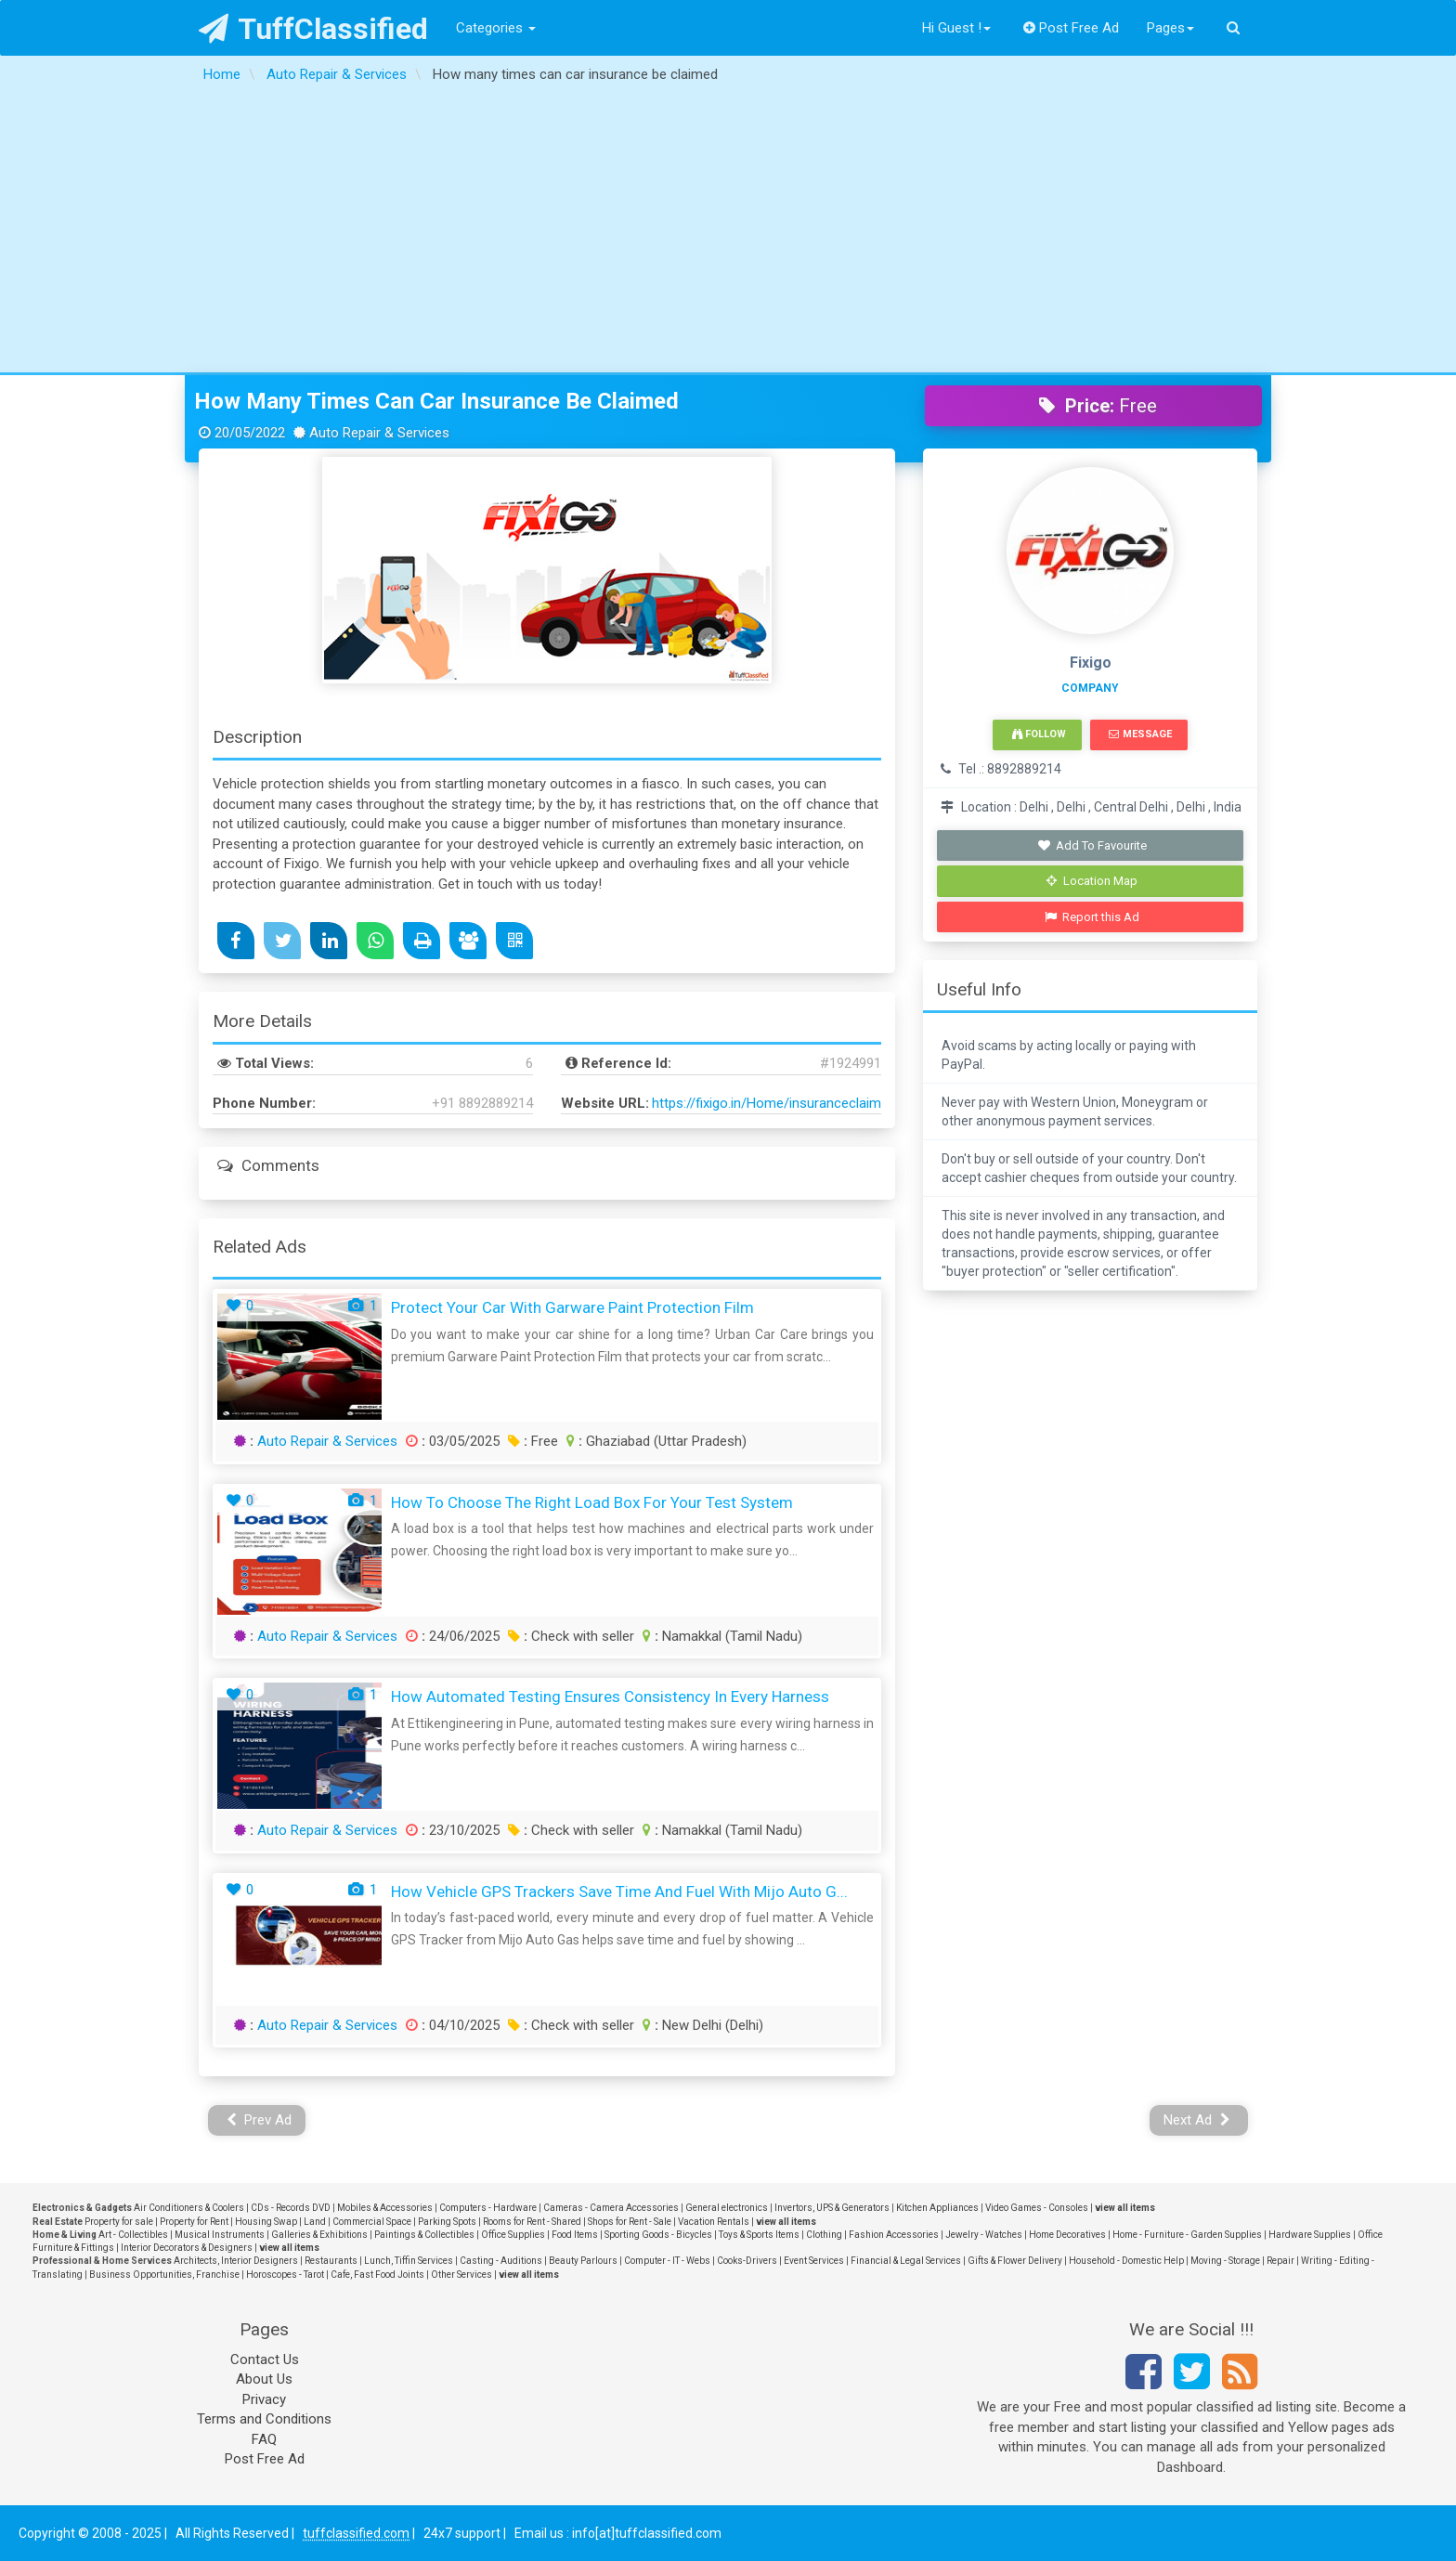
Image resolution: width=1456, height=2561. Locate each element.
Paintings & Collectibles (424, 2235)
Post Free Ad (1071, 28)
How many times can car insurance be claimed (436, 401)
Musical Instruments (220, 2235)
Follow (1039, 734)
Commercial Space (371, 2221)
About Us (264, 2379)
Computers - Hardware (488, 2208)
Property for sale (118, 2221)
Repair (1280, 2261)
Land (315, 2221)
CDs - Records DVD (291, 2208)
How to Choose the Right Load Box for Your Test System (592, 1502)
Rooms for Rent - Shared (532, 2221)
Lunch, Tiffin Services (408, 2261)
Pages (1170, 28)
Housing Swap (266, 2221)
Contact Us (264, 2359)
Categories (496, 28)
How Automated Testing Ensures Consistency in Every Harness (610, 1696)
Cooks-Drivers (747, 2261)
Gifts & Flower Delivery (1015, 2261)
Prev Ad (259, 2120)
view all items (1125, 2208)
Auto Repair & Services (327, 1441)
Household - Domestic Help (1126, 2261)
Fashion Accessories (894, 2235)
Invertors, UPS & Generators (832, 2208)
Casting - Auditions (501, 2261)
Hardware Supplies (1309, 2235)
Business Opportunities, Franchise (164, 2274)
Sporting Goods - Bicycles (658, 2235)
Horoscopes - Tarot (285, 2274)
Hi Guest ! (956, 28)
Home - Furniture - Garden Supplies (1187, 2235)
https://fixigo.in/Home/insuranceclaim (766, 1103)
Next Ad (1197, 2120)
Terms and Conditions (264, 2419)
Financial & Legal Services (906, 2261)
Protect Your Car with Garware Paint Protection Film (572, 1307)
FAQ (264, 2439)
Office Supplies (513, 2235)
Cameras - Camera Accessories (611, 2208)
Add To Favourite (1092, 845)
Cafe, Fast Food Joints (377, 2274)
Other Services (461, 2274)
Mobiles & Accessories (385, 2208)
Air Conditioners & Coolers (189, 2208)
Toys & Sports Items (759, 2235)
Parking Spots (447, 2221)
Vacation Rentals (713, 2221)
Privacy (264, 2399)
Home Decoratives (1067, 2235)
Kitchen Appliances (937, 2208)
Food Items (575, 2235)
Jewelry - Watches (983, 2235)
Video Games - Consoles (1036, 2208)
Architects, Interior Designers (236, 2261)
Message (1140, 734)
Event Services (814, 2261)
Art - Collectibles (133, 2235)
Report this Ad (1092, 917)
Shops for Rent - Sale (629, 2221)
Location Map (1092, 881)
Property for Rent (194, 2221)
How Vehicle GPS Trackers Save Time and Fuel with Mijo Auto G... (619, 1891)
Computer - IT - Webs (667, 2261)
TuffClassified (313, 28)
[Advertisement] (728, 233)
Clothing (824, 2235)
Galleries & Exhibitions (319, 2235)
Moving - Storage (1225, 2261)
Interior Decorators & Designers (187, 2247)
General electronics (726, 2208)
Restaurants (331, 2261)
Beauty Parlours (583, 2261)
